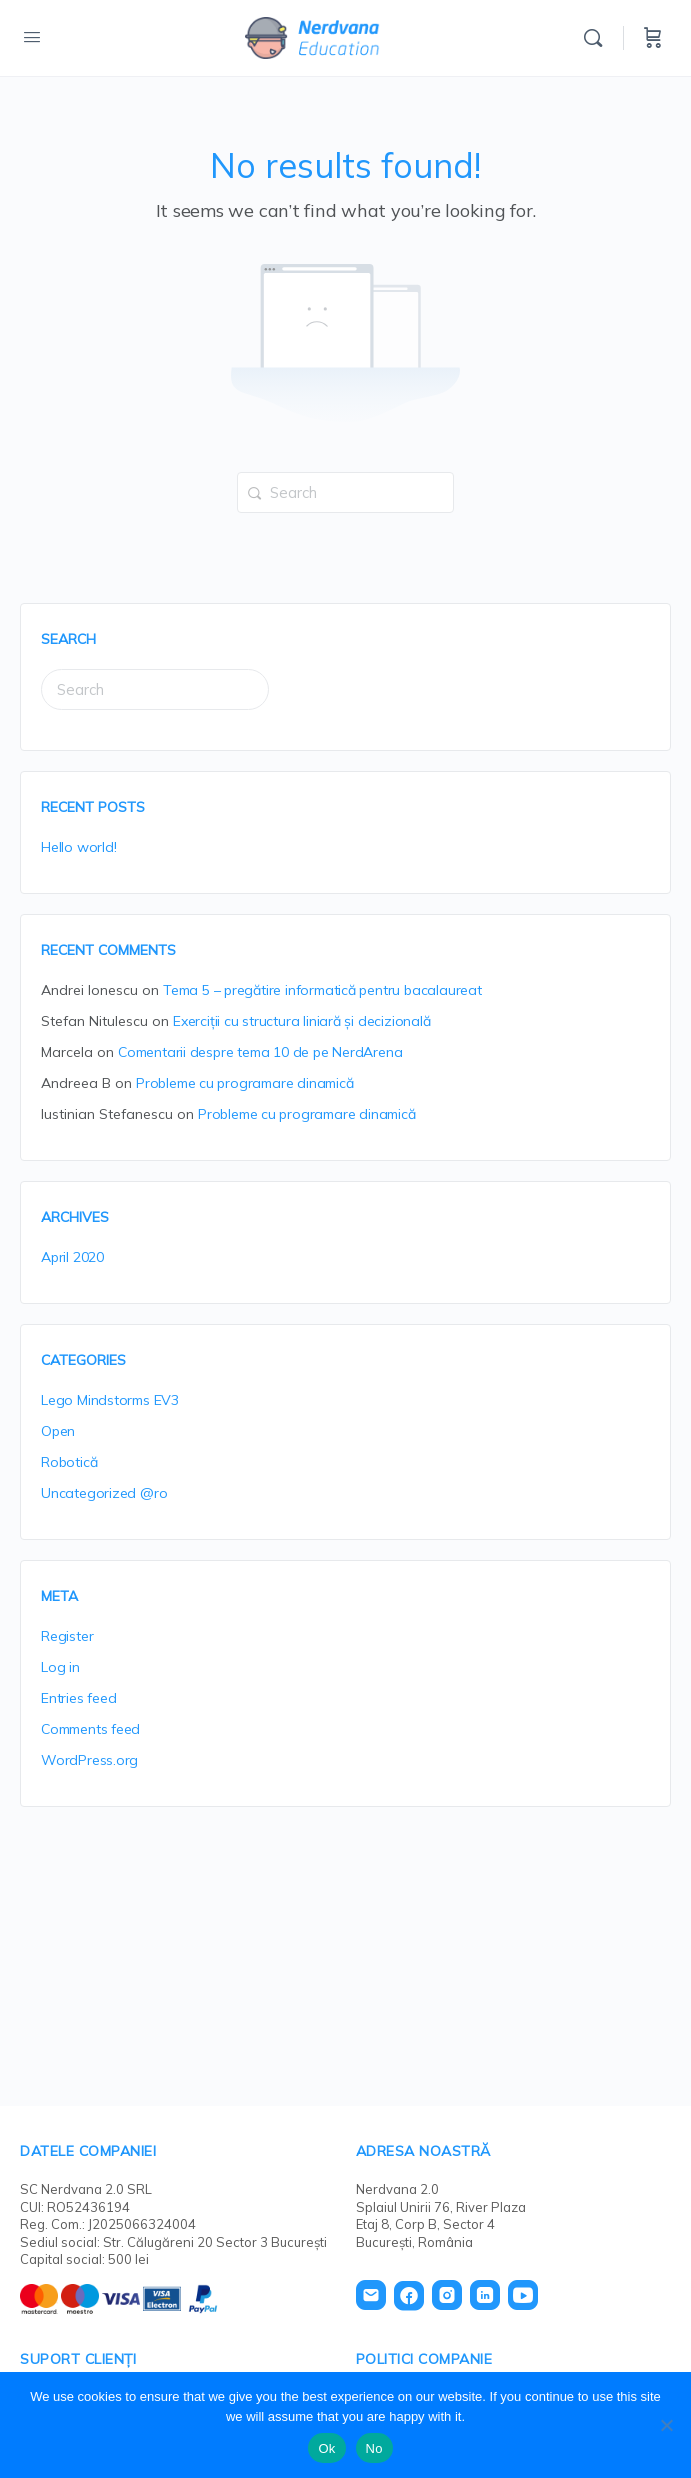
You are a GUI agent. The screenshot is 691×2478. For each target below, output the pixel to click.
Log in (60, 1667)
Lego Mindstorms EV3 (110, 1400)
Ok (326, 2448)
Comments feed (90, 1729)
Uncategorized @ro (104, 1493)
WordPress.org (89, 1760)
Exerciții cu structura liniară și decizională (302, 1021)
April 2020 (72, 1257)
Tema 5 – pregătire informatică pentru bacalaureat (322, 990)
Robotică (69, 1462)
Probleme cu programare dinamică (245, 1083)
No (374, 2448)
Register (67, 1636)
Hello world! (78, 847)
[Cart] (653, 38)
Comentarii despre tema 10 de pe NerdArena (260, 1052)
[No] (666, 2425)
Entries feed (78, 1698)
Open (58, 1431)
